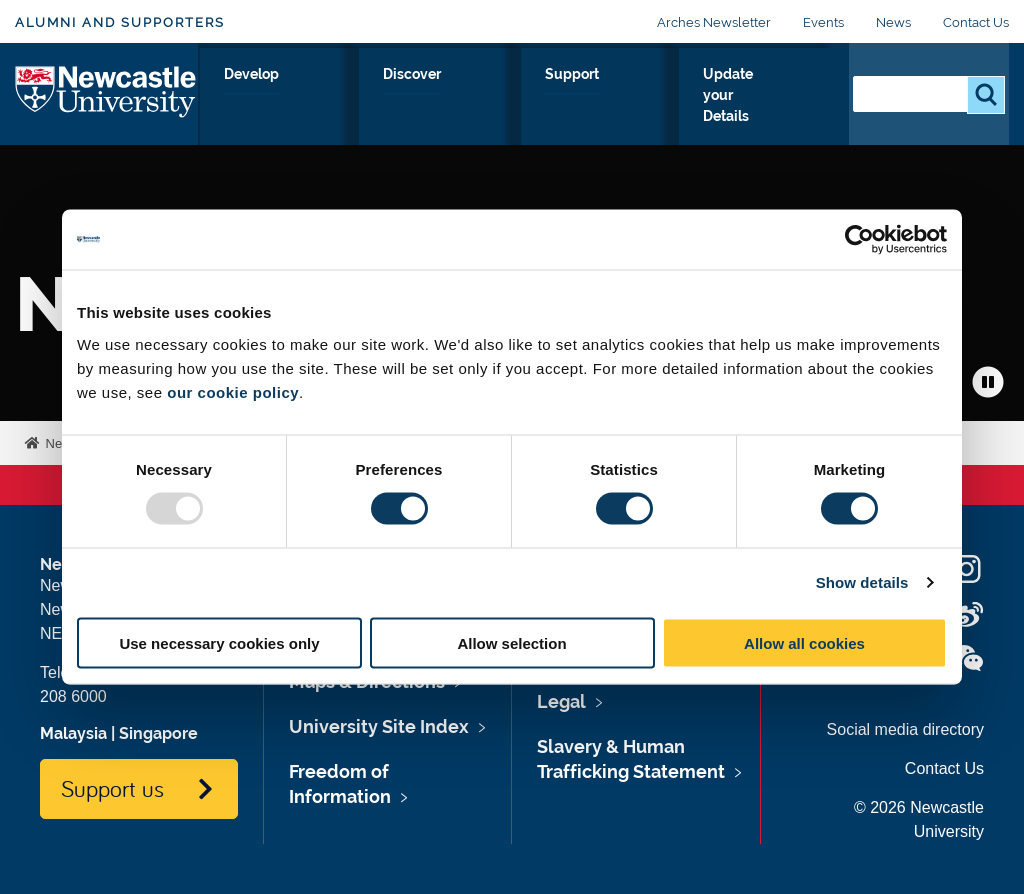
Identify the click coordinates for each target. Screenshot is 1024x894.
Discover (504, 97)
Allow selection (511, 642)
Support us (112, 788)
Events (823, 22)
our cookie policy (233, 391)
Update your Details (740, 97)
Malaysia (73, 733)
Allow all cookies (804, 642)
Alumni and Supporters (120, 22)
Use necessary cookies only (219, 642)
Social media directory (905, 729)
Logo (106, 92)
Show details (862, 582)
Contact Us (976, 22)
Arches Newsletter (714, 22)
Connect (309, 97)
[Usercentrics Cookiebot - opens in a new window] (859, 240)
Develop (406, 97)
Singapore (158, 733)
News (893, 22)
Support (601, 97)
